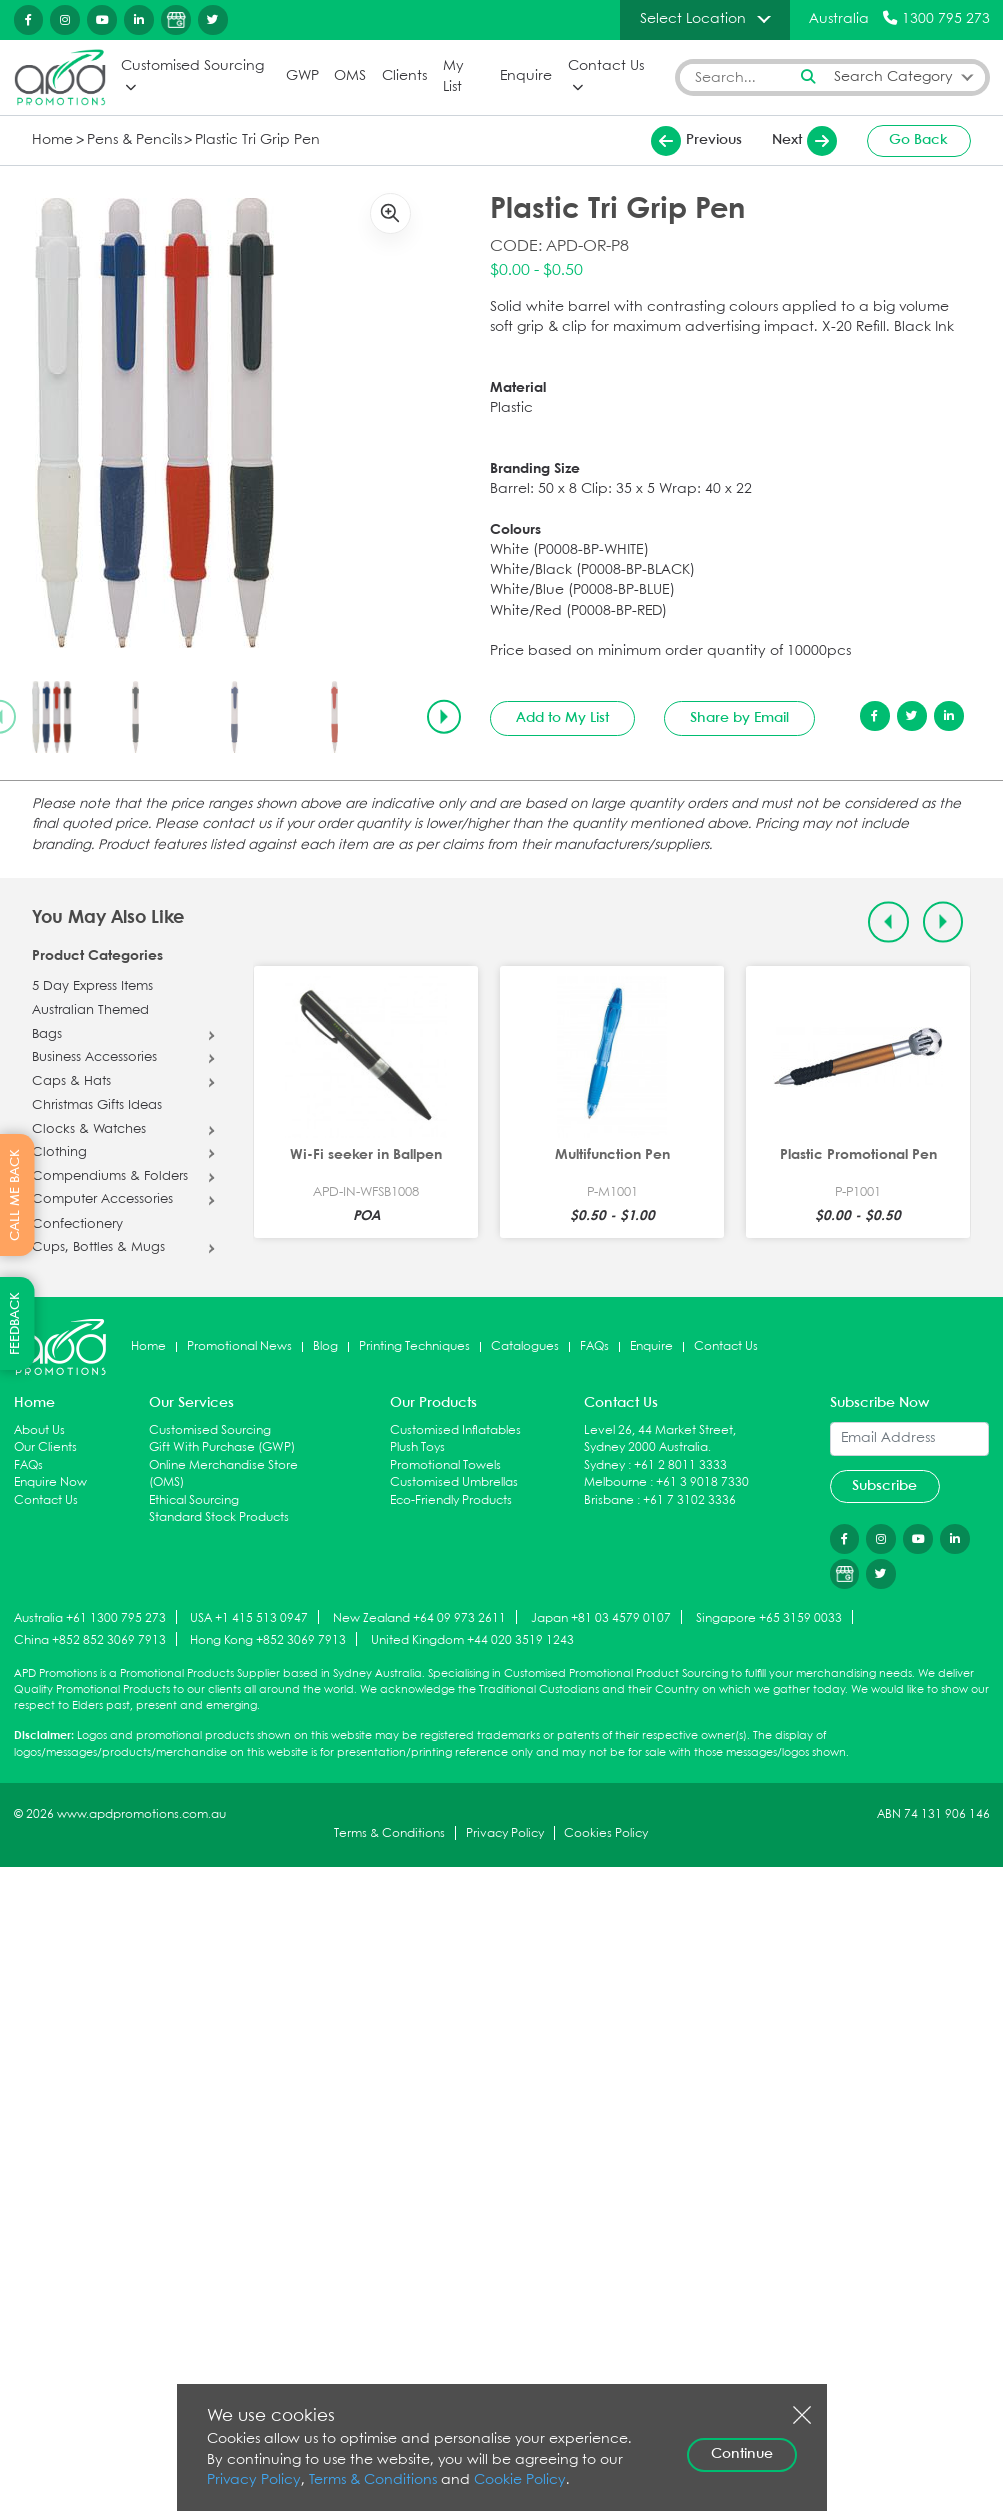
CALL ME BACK (15, 1195)
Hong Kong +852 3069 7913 (268, 1639)
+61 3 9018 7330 (702, 1482)
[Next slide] (444, 716)
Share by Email (739, 717)
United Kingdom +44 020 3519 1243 (472, 1639)
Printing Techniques (414, 1346)
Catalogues (525, 1346)
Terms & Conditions (389, 1832)
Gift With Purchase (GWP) (222, 1447)
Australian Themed (90, 1011)
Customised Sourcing (192, 66)
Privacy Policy (505, 1832)
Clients (404, 76)
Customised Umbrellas (454, 1482)
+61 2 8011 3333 (680, 1464)
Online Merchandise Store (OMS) (223, 1473)
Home (51, 139)
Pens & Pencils (128, 139)
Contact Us (606, 66)
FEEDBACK (15, 1323)
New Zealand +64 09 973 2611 (419, 1617)
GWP (301, 76)
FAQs (594, 1346)
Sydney (604, 1464)
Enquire (526, 76)
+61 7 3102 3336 (689, 1499)
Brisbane (609, 1499)
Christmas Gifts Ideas (97, 1106)
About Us (39, 1429)
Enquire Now (50, 1482)
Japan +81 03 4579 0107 (601, 1617)
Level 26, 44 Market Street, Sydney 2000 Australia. (660, 1438)
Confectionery (77, 1224)
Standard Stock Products (219, 1517)
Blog (325, 1346)
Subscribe (884, 1485)
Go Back (918, 140)
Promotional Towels (445, 1464)
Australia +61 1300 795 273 (90, 1617)
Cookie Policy (502, 2480)
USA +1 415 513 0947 (249, 1617)
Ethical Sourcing (194, 1499)
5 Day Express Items (92, 986)
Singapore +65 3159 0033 (769, 1617)
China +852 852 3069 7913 (90, 1639)
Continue (742, 2454)
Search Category (893, 76)
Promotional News (239, 1346)
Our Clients (45, 1447)
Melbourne (615, 1482)
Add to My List (562, 717)
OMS (350, 76)
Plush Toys (417, 1447)
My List (453, 76)
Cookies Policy (606, 1832)
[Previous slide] (888, 921)
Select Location (693, 19)
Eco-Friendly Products (451, 1499)
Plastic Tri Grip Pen (242, 139)
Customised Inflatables (455, 1429)
